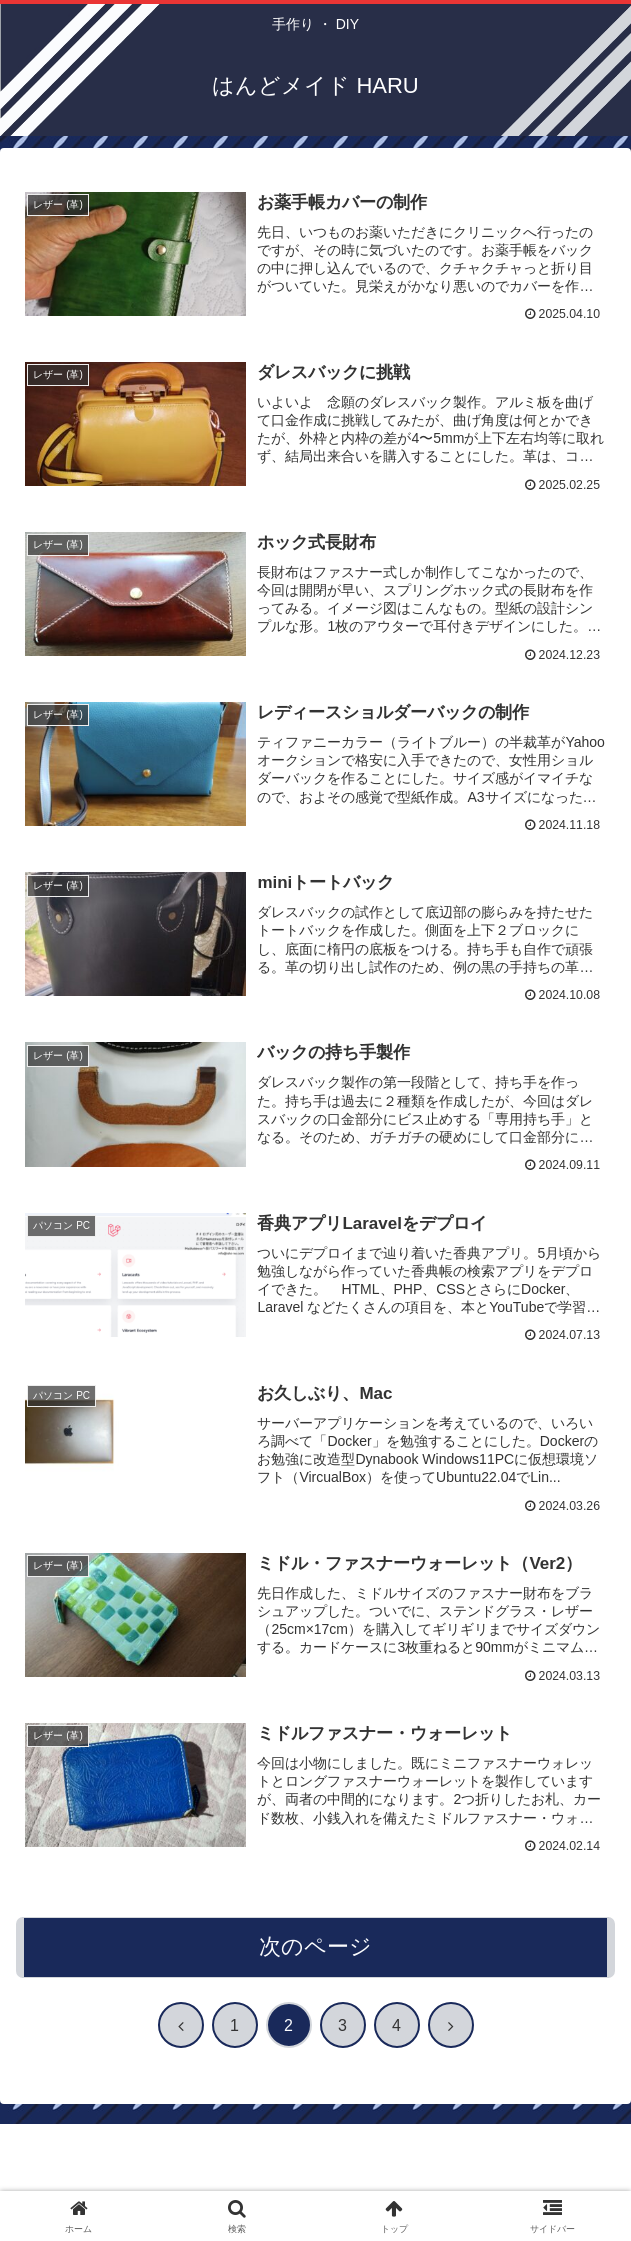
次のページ (315, 1948)
